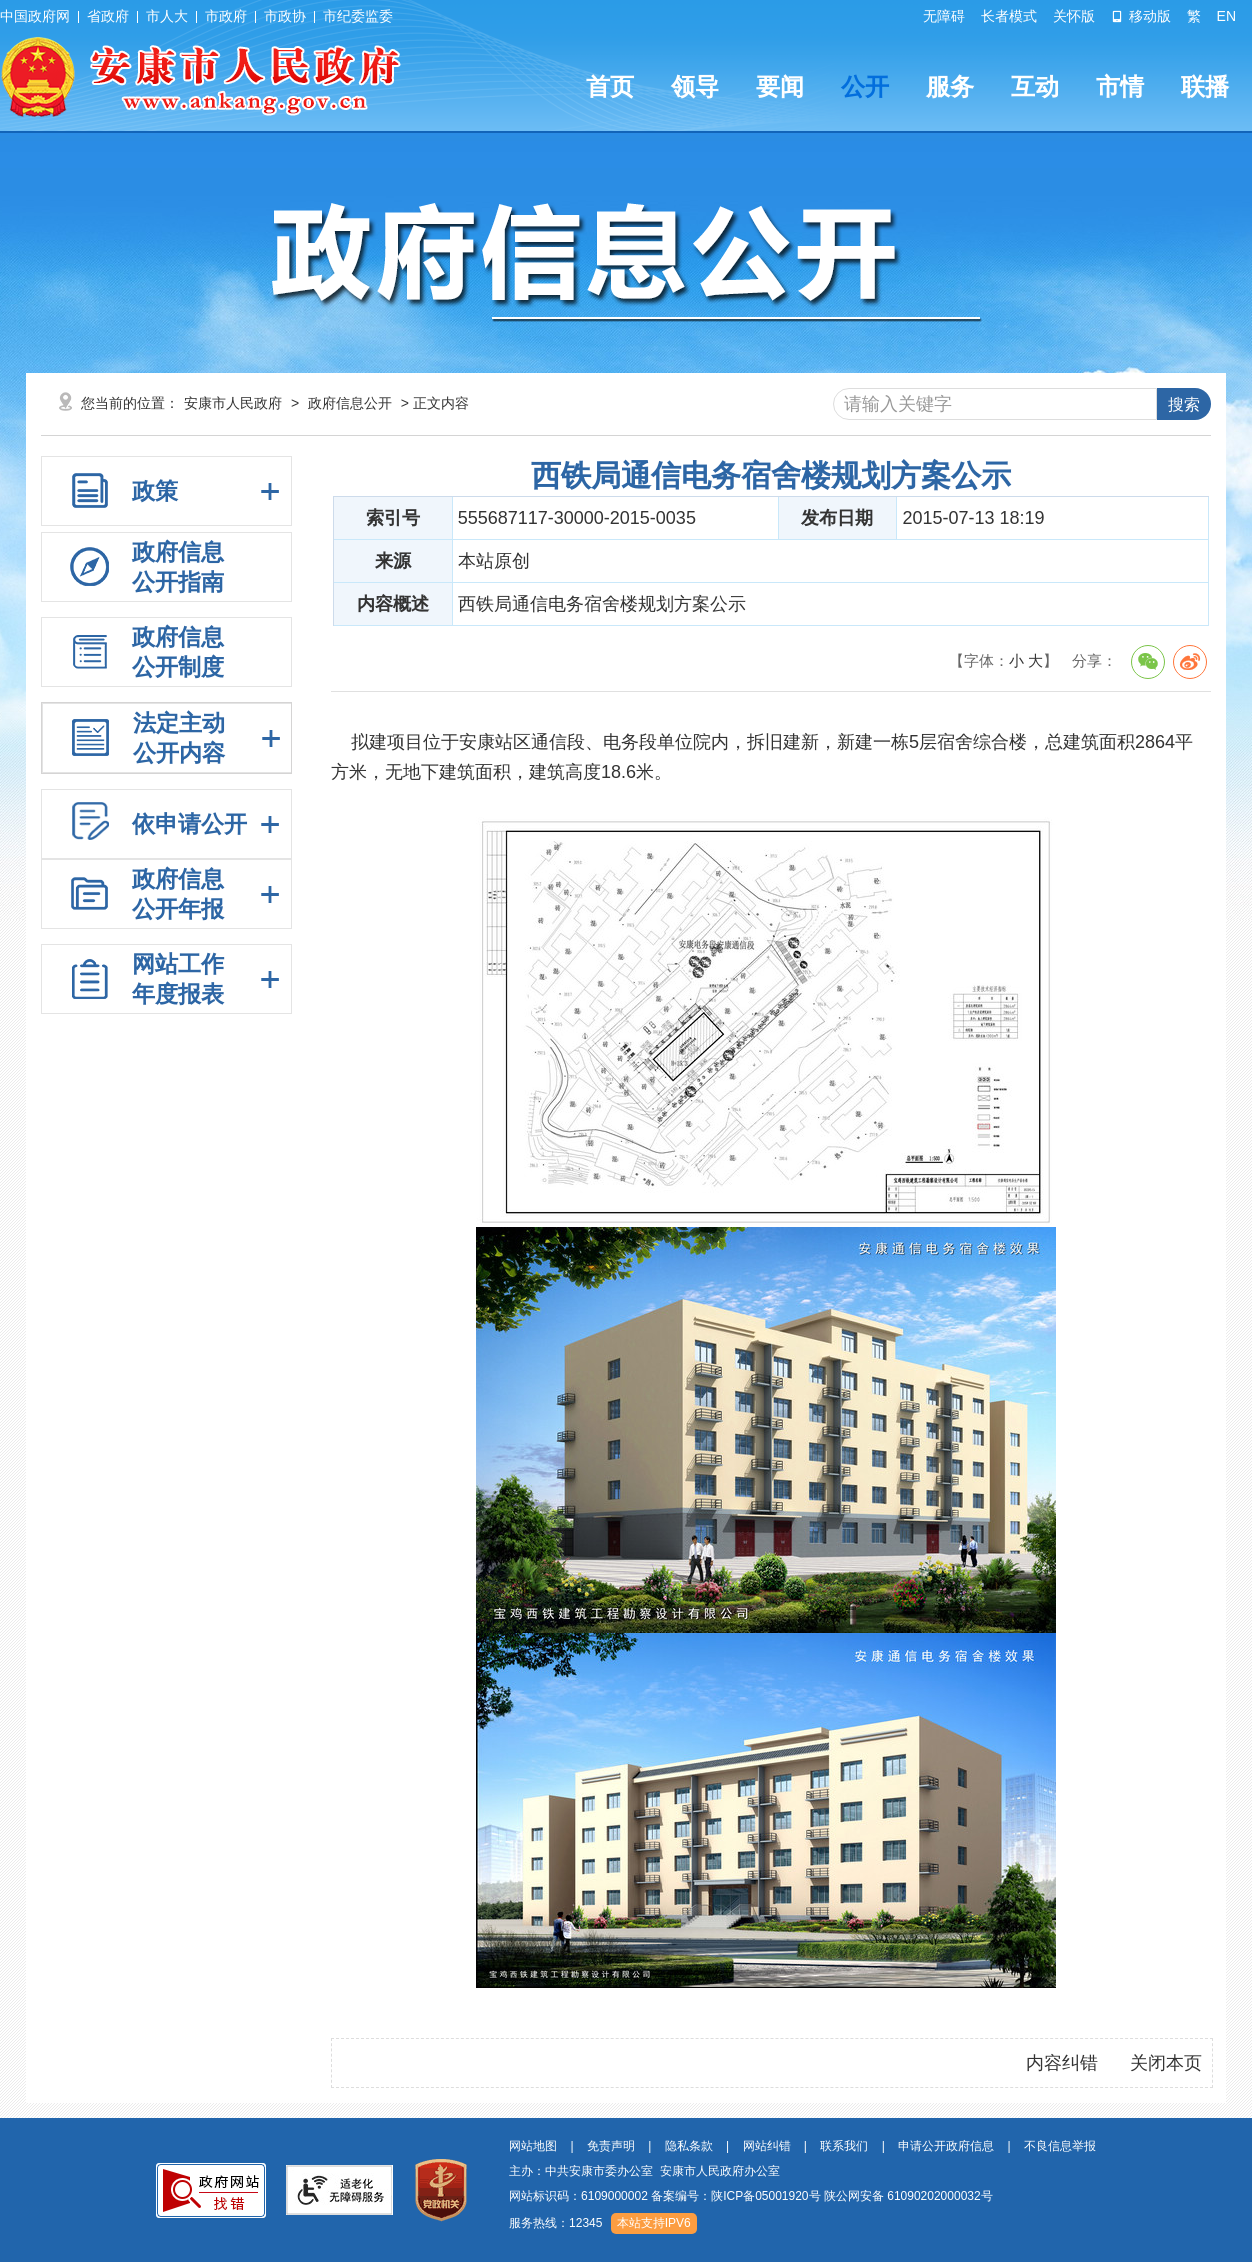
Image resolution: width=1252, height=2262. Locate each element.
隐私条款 (689, 2146)
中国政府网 (35, 16)
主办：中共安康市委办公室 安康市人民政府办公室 (644, 2171)
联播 (1205, 86)
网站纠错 (767, 2146)
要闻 (780, 86)
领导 (695, 86)
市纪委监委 (358, 16)
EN (1226, 16)
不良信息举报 (1060, 2146)
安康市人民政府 (233, 403)
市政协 (285, 16)
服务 (950, 86)
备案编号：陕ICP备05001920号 (735, 2196)
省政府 (108, 16)
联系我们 (844, 2146)
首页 (610, 86)
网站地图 (533, 2146)
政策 (155, 491)
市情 (1120, 86)
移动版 (1141, 16)
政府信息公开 (350, 403)
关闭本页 (1166, 2063)
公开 (865, 86)
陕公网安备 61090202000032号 (908, 2196)
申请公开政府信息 (946, 2146)
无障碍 (944, 16)
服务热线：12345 (555, 2223)
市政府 (226, 16)
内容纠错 (1062, 2063)
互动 (1035, 86)
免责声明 (611, 2146)
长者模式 (1009, 16)
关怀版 (1074, 16)
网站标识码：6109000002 (751, 2196)
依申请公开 (189, 824)
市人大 (167, 16)
